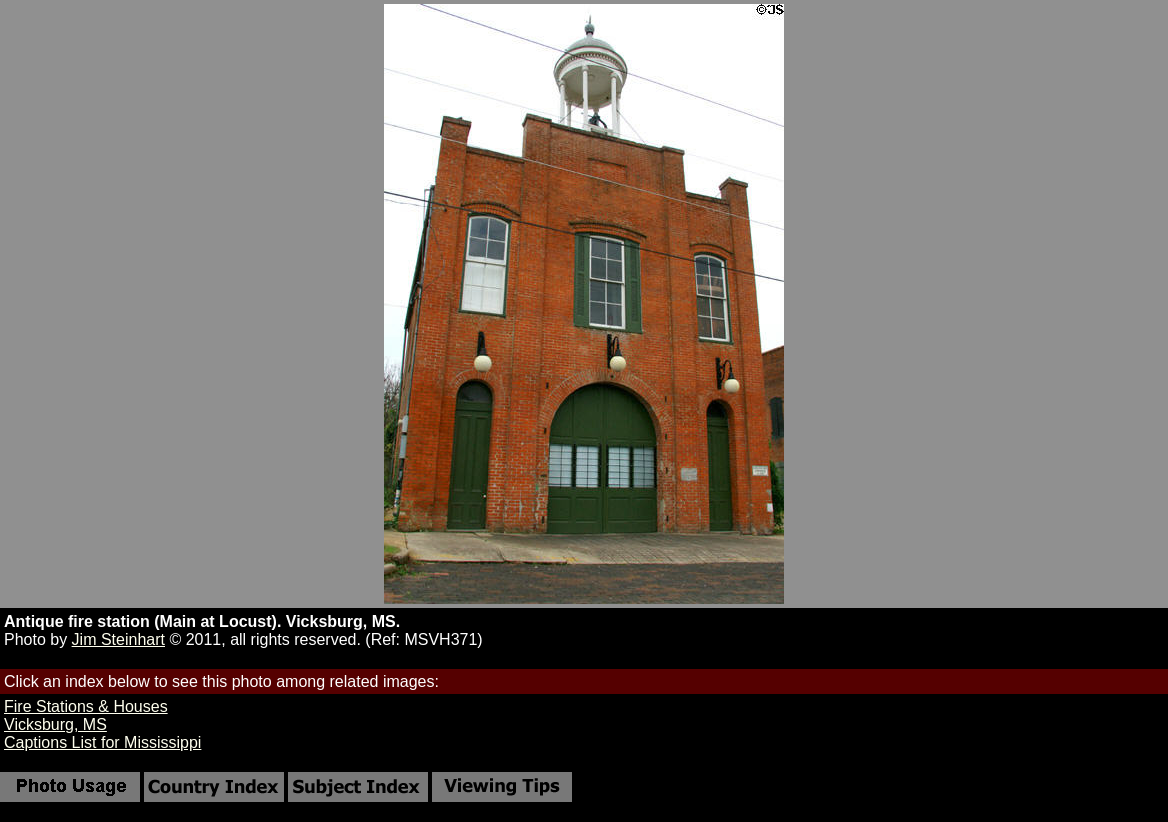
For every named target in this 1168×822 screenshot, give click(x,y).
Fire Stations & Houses (86, 706)
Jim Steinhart (118, 639)
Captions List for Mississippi (102, 742)
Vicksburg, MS (55, 724)
